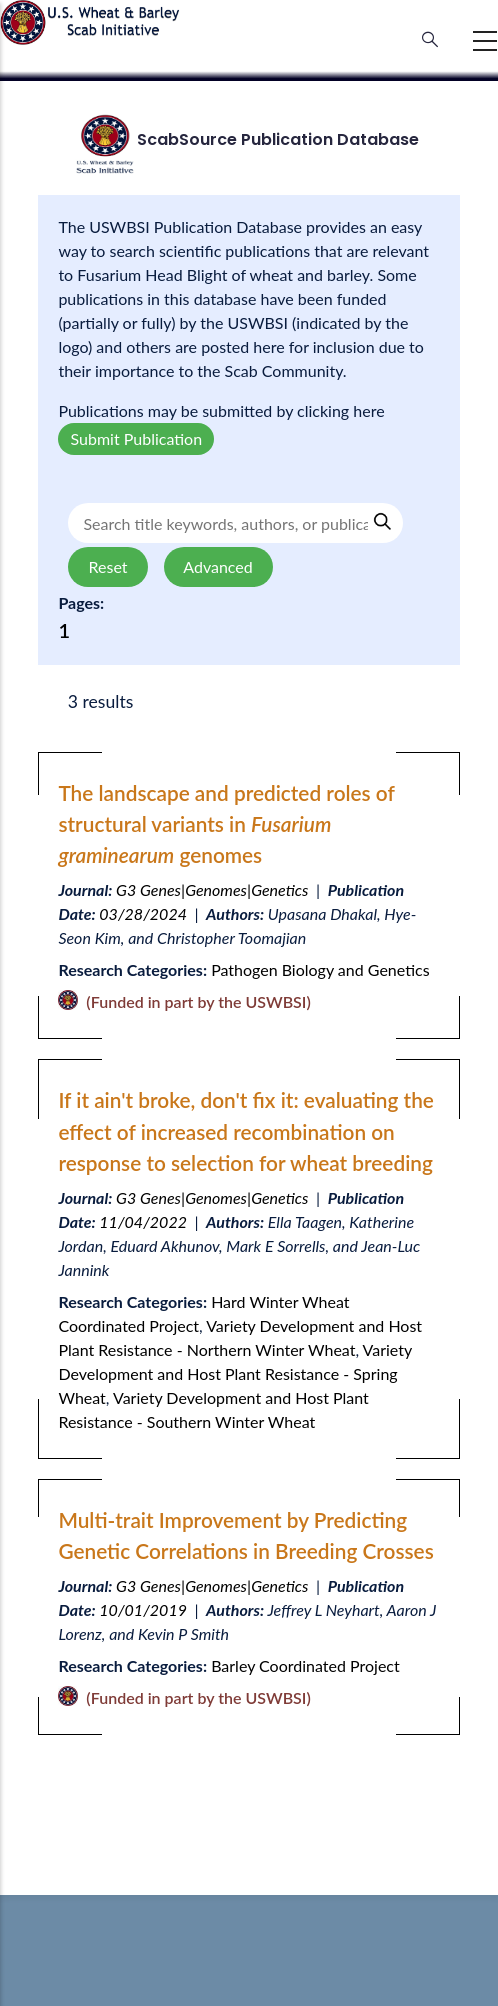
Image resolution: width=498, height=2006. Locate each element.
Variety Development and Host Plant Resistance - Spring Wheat (234, 1373)
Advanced (218, 566)
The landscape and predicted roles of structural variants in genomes (226, 823)
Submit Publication (136, 438)
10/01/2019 (143, 1609)
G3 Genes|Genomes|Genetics (212, 889)
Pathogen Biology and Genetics (320, 969)
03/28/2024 (143, 913)
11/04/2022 (143, 1221)
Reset (107, 566)
